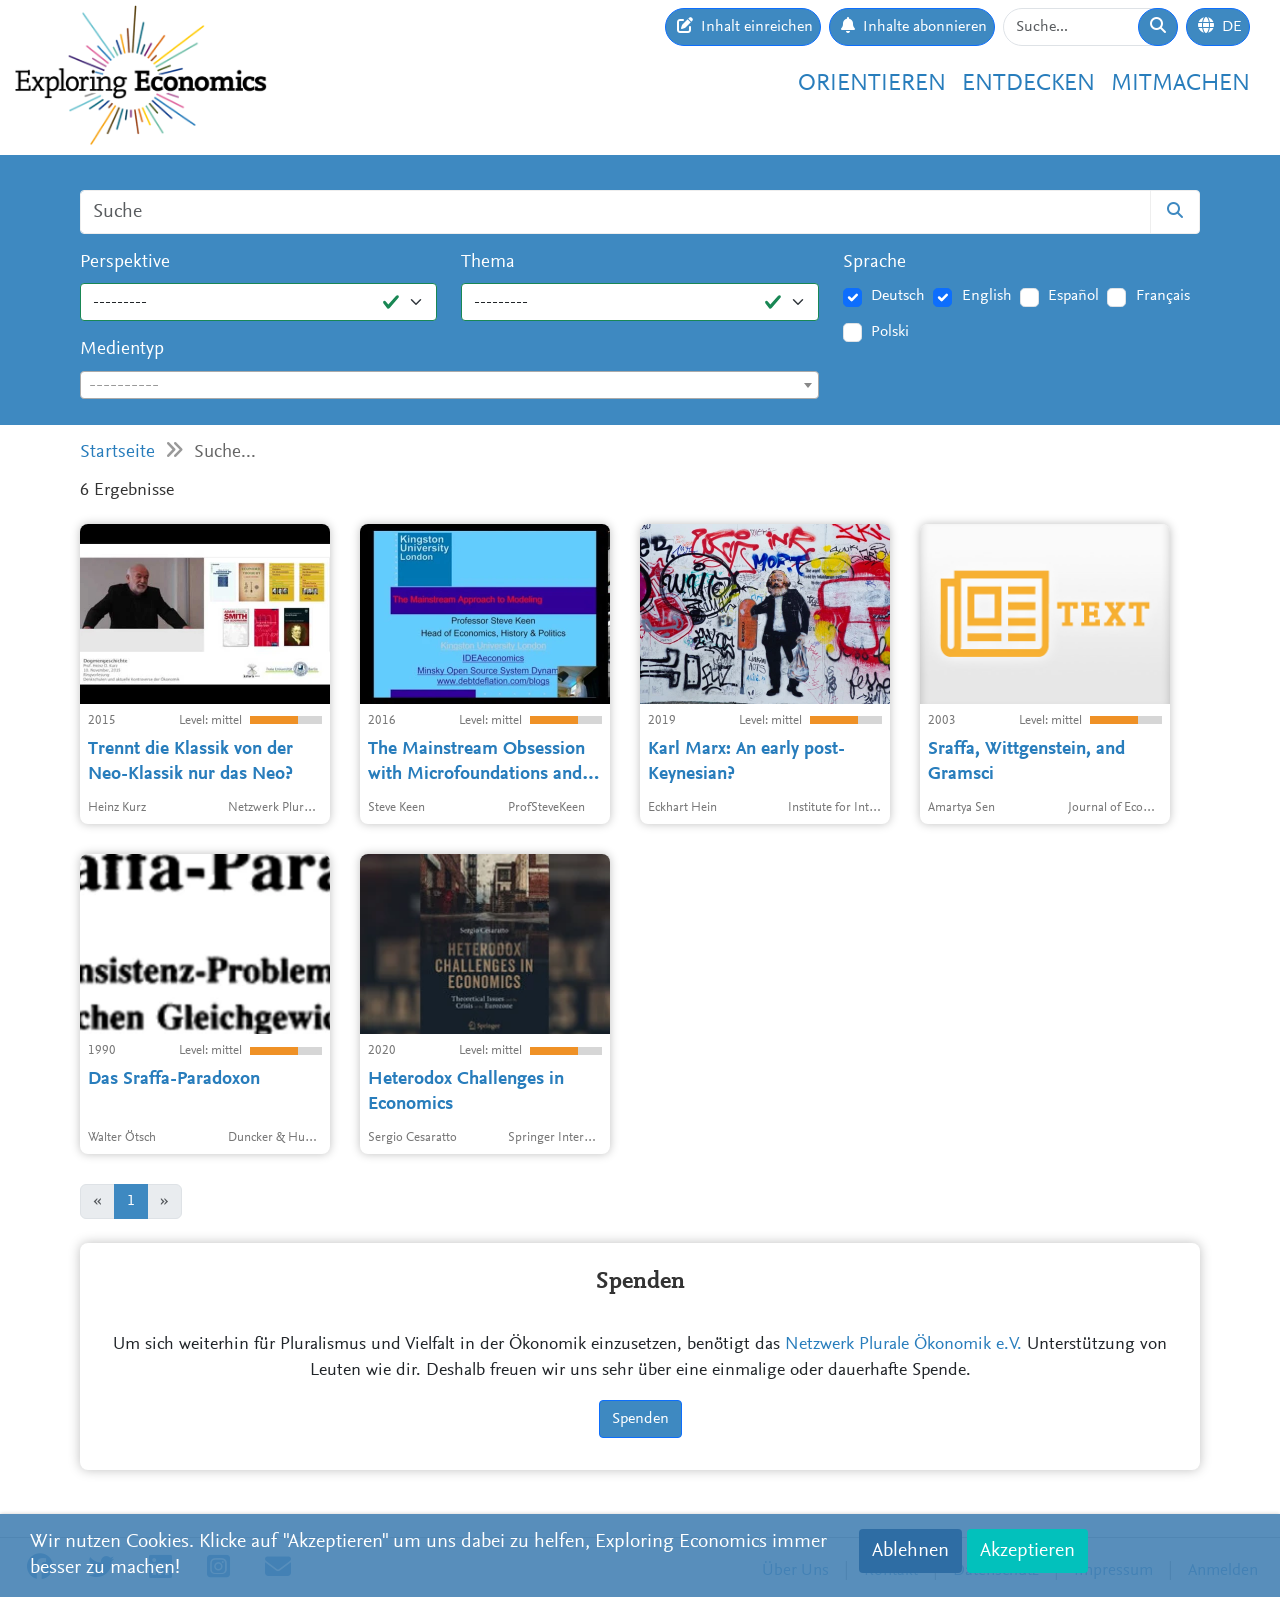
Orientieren (872, 84)
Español (1073, 296)
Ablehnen (910, 1551)
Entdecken (1028, 84)
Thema (488, 262)
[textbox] (449, 386)
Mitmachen (1180, 84)
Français (1163, 296)
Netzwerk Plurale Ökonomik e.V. (903, 1345)
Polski (890, 332)
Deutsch (898, 296)
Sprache (874, 262)
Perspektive (125, 262)
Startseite (117, 452)
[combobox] (449, 385)
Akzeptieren (1027, 1551)
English (987, 296)
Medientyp (122, 349)
